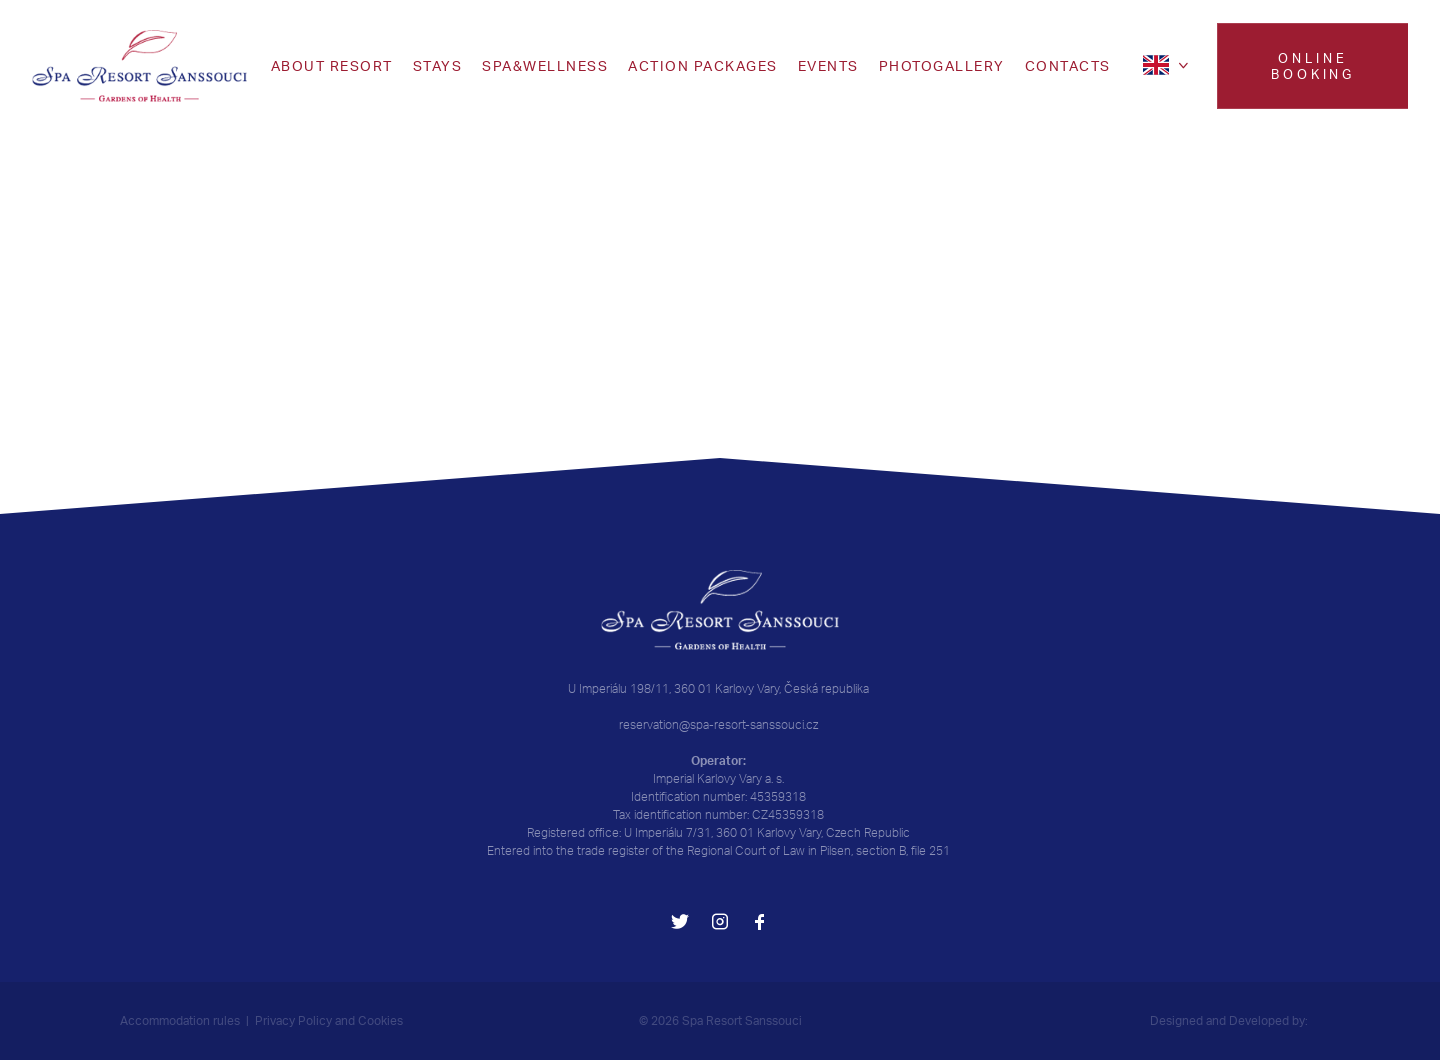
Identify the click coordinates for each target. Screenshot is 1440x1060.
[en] (1168, 65)
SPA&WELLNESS (545, 66)
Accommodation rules (180, 1020)
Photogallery (942, 66)
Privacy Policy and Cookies (329, 1020)
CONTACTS (1068, 66)
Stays (438, 66)
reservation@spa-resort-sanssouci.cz (718, 724)
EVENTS (828, 66)
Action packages (703, 66)
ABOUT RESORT (332, 66)
